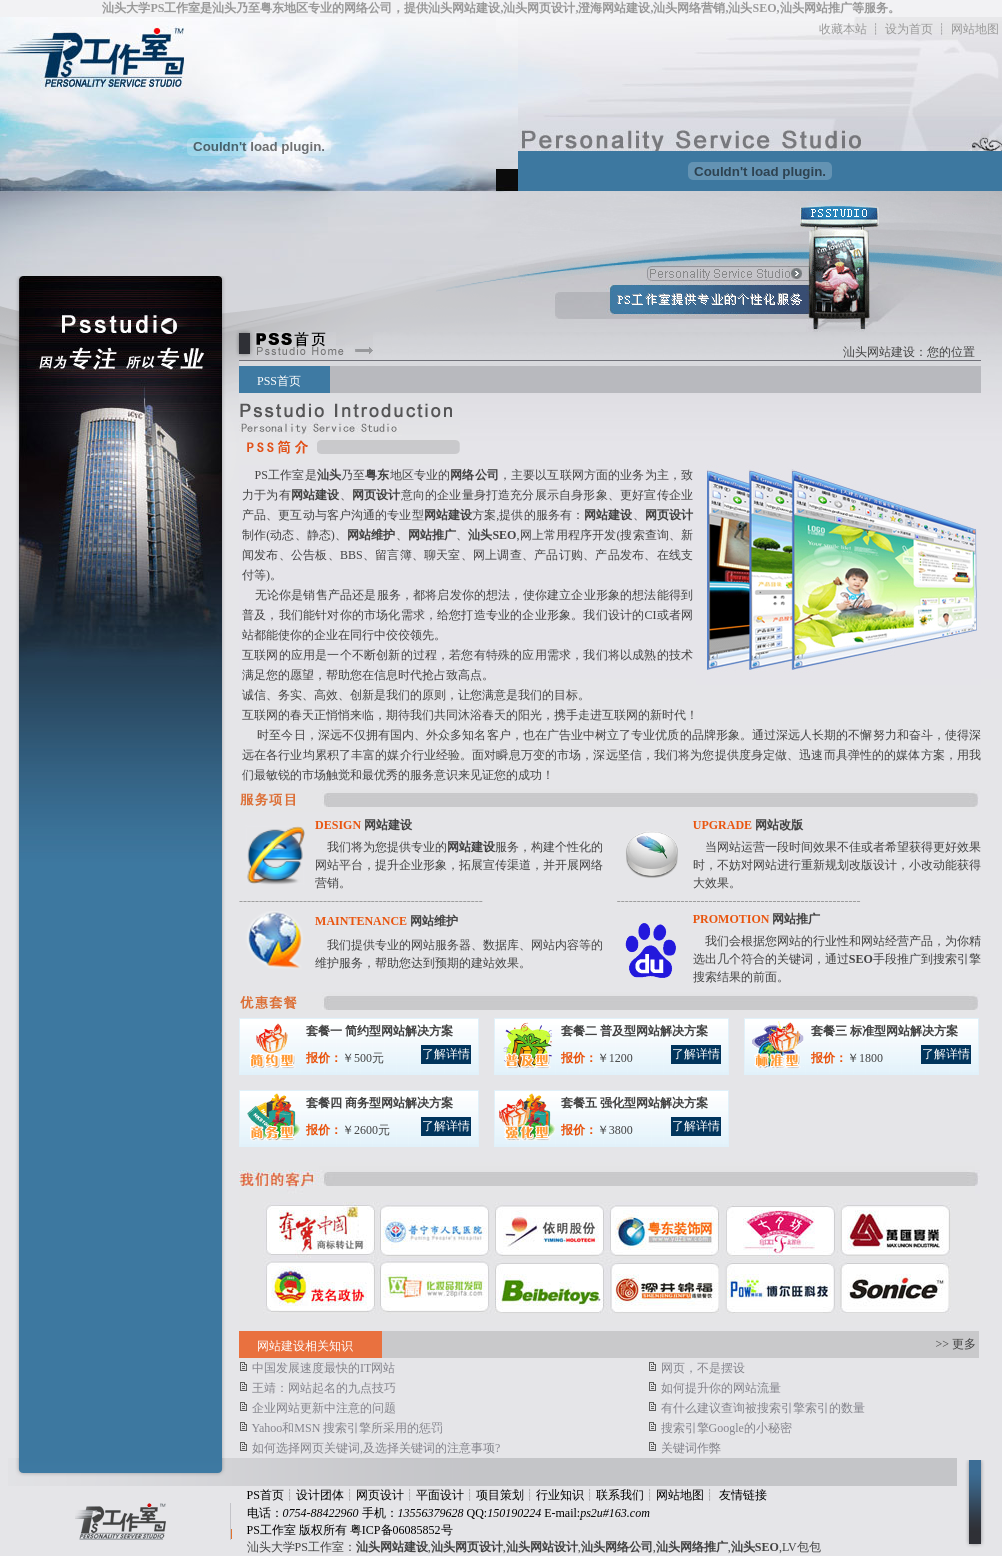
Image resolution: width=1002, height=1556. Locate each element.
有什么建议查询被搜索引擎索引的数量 (756, 1408)
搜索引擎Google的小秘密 (720, 1428)
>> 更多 (956, 1344)
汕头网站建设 (879, 352)
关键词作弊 (684, 1448)
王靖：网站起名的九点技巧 (317, 1388)
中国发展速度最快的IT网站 (317, 1368)
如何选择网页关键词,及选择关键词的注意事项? (369, 1448)
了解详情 (446, 1054)
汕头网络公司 (617, 1547)
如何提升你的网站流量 (714, 1388)
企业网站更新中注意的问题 (317, 1408)
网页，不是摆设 (696, 1368)
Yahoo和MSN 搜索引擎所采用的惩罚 (341, 1428)
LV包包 (801, 1547)
